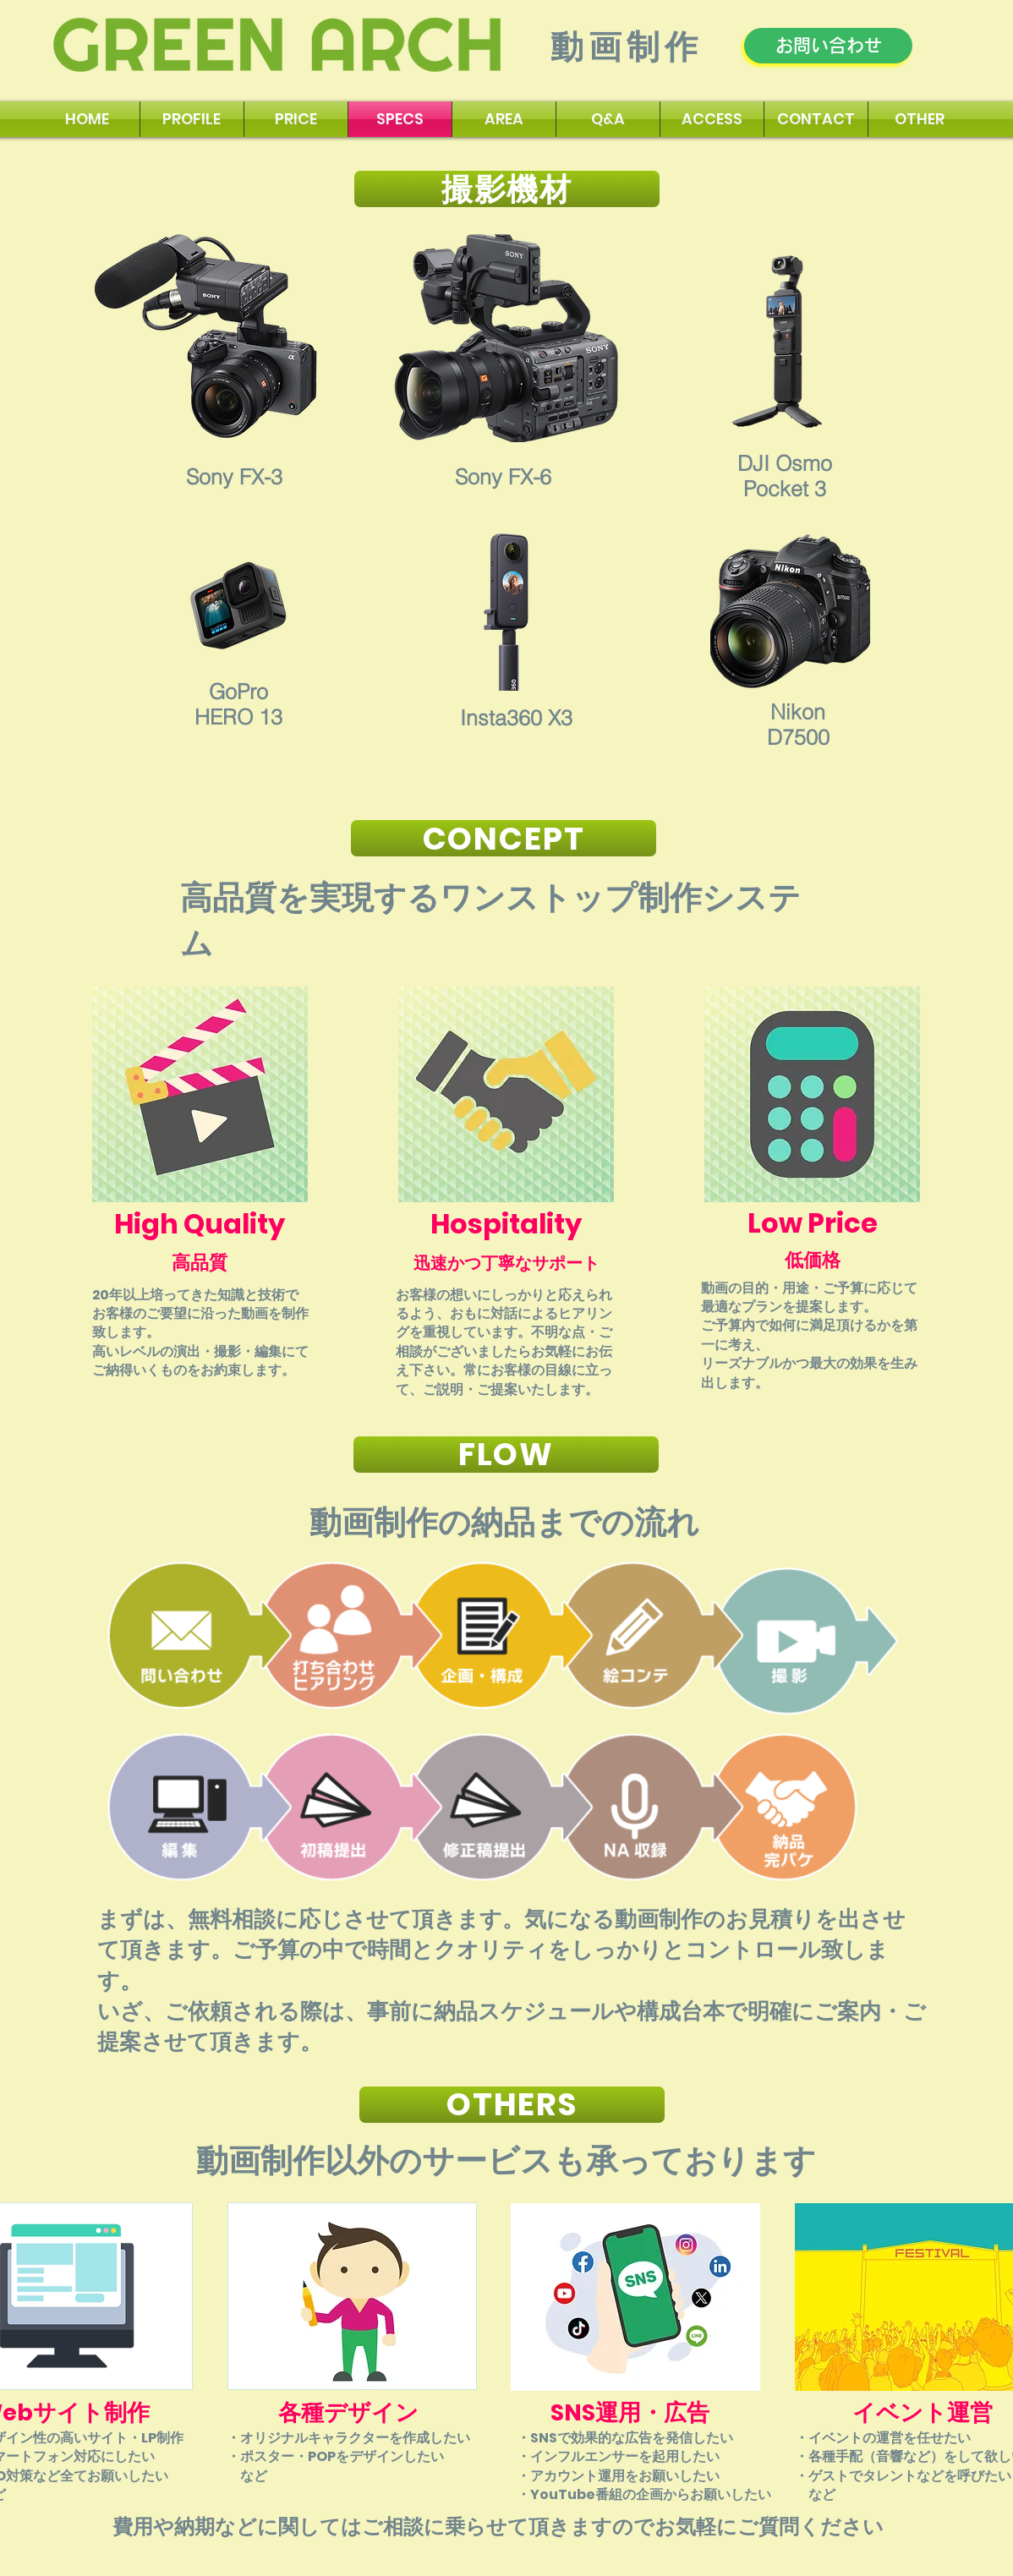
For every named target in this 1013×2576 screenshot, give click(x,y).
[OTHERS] (512, 2105)
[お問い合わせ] (828, 45)
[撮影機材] (507, 189)
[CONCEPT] (503, 838)
